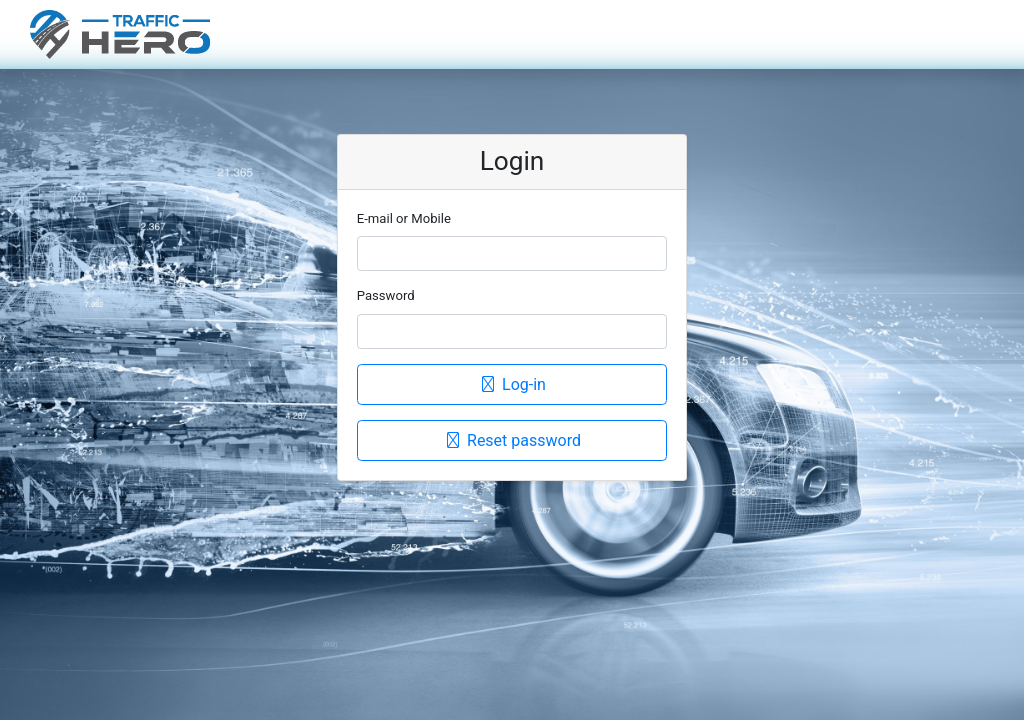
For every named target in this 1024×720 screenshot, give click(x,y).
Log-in (512, 384)
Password (386, 295)
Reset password (512, 440)
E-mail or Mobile (404, 218)
